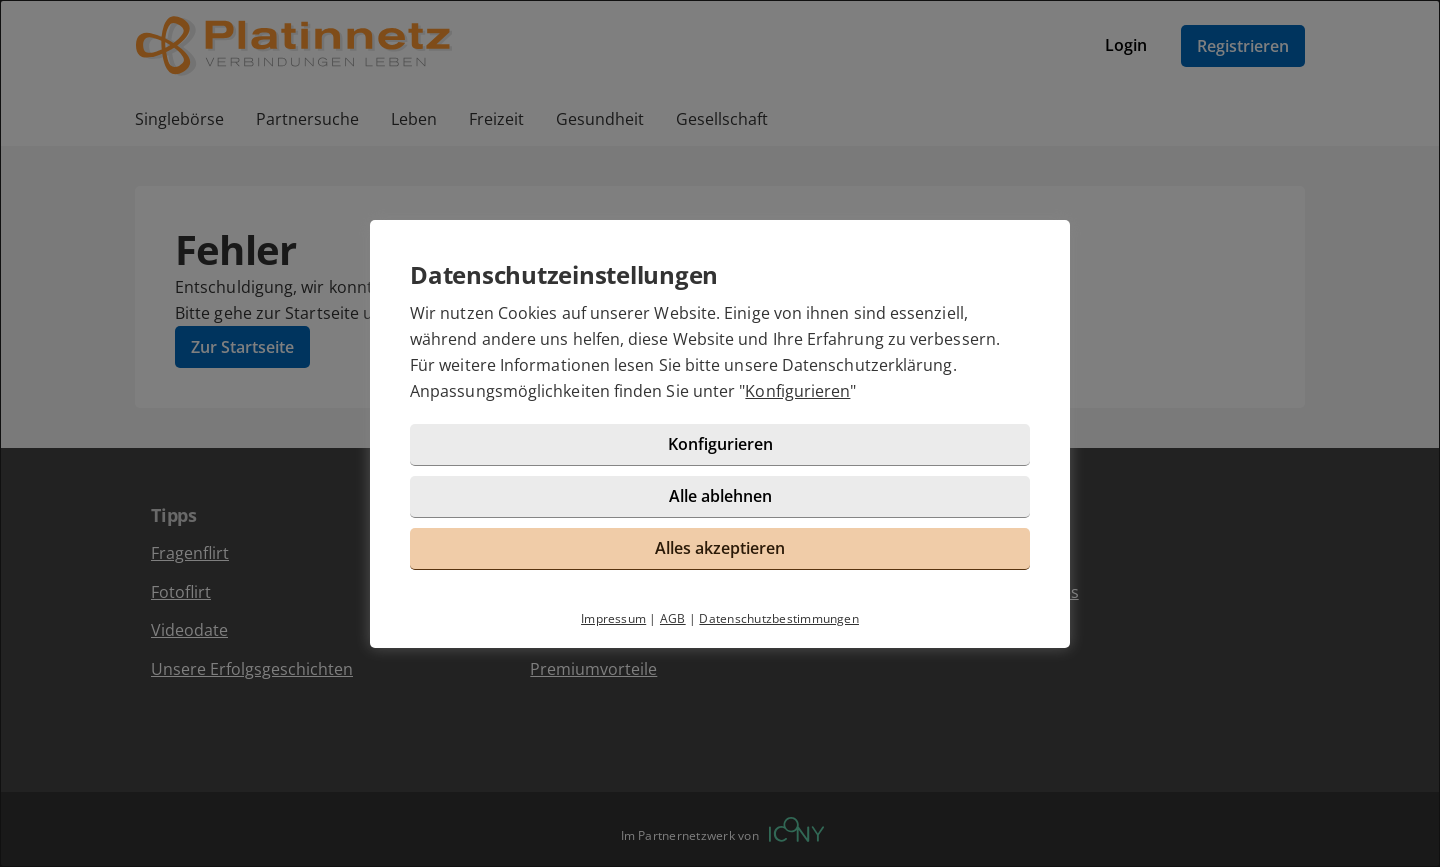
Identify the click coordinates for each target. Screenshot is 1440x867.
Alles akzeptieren (720, 548)
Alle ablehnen (720, 496)
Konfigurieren (797, 391)
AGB (673, 618)
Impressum (613, 618)
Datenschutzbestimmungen (779, 618)
